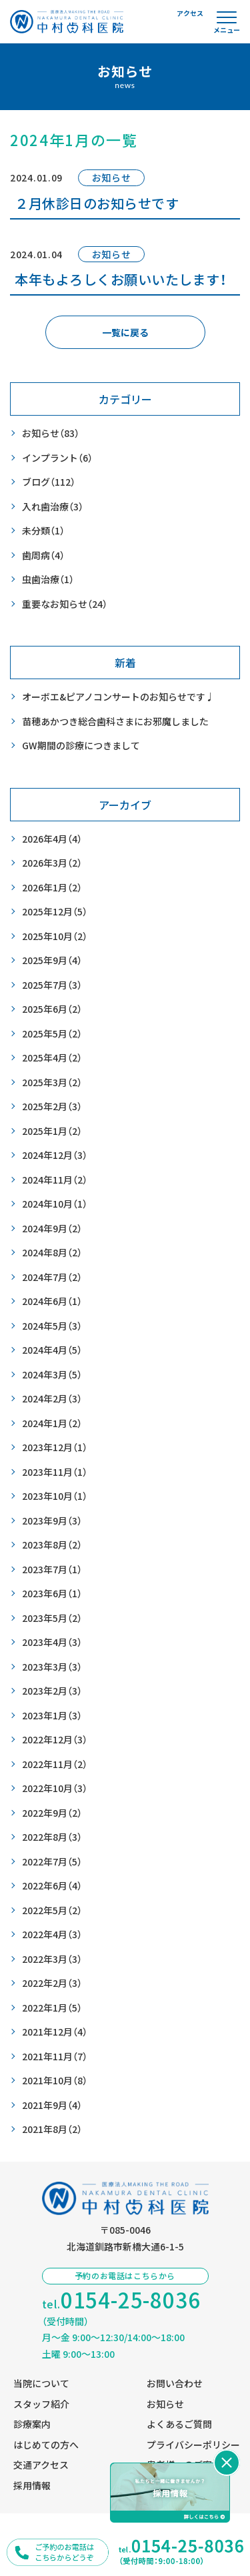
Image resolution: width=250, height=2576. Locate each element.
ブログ (48, 482)
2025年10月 (54, 936)
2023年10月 (54, 1496)
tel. (121, 2300)
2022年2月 (52, 1983)
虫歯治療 (48, 579)
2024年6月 (52, 1301)
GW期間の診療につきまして (81, 745)
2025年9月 (52, 960)
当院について (41, 2383)
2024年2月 (52, 1398)
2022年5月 (52, 1910)
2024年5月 (52, 1326)
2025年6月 (52, 1009)
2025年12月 (54, 911)
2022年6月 (52, 1885)
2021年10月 (54, 2080)
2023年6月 (52, 1593)
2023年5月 (52, 1618)
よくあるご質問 (179, 2424)
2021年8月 (52, 2129)
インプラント (57, 458)
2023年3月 (52, 1667)
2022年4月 (52, 1934)
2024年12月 (54, 1155)
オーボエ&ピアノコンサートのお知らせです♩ (118, 696)
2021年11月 (54, 2056)
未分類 (43, 530)
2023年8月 (52, 1545)
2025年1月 (52, 1131)
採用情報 (32, 2485)
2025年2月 (52, 1106)
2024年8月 (52, 1252)
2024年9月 (52, 1228)
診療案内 (32, 2424)
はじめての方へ (46, 2444)
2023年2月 (52, 1691)
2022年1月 (52, 2008)
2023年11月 (54, 1472)
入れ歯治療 (52, 506)
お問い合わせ (175, 2383)
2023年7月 (52, 1569)
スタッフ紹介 (41, 2404)
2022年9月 (52, 1813)
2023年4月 (52, 1642)
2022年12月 (54, 1739)
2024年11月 (54, 1180)
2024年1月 (52, 1423)
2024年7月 (52, 1277)
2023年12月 (54, 1447)
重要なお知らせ (64, 604)
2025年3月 (52, 1082)
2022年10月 (54, 1788)
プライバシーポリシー (193, 2444)
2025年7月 (52, 985)
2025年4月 (52, 1057)
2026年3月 (52, 863)
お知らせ (50, 433)
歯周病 (43, 555)
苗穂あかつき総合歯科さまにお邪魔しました (115, 721)
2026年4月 (52, 839)
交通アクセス (41, 2464)
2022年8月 (52, 1837)
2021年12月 (54, 2032)
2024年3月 (52, 1374)
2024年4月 (52, 1350)
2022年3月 (52, 1959)
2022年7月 (52, 1861)
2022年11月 (54, 1764)
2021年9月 (52, 2105)
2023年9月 (52, 1521)
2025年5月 (52, 1033)
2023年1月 (52, 1715)
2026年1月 (52, 887)
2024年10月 (54, 1204)
